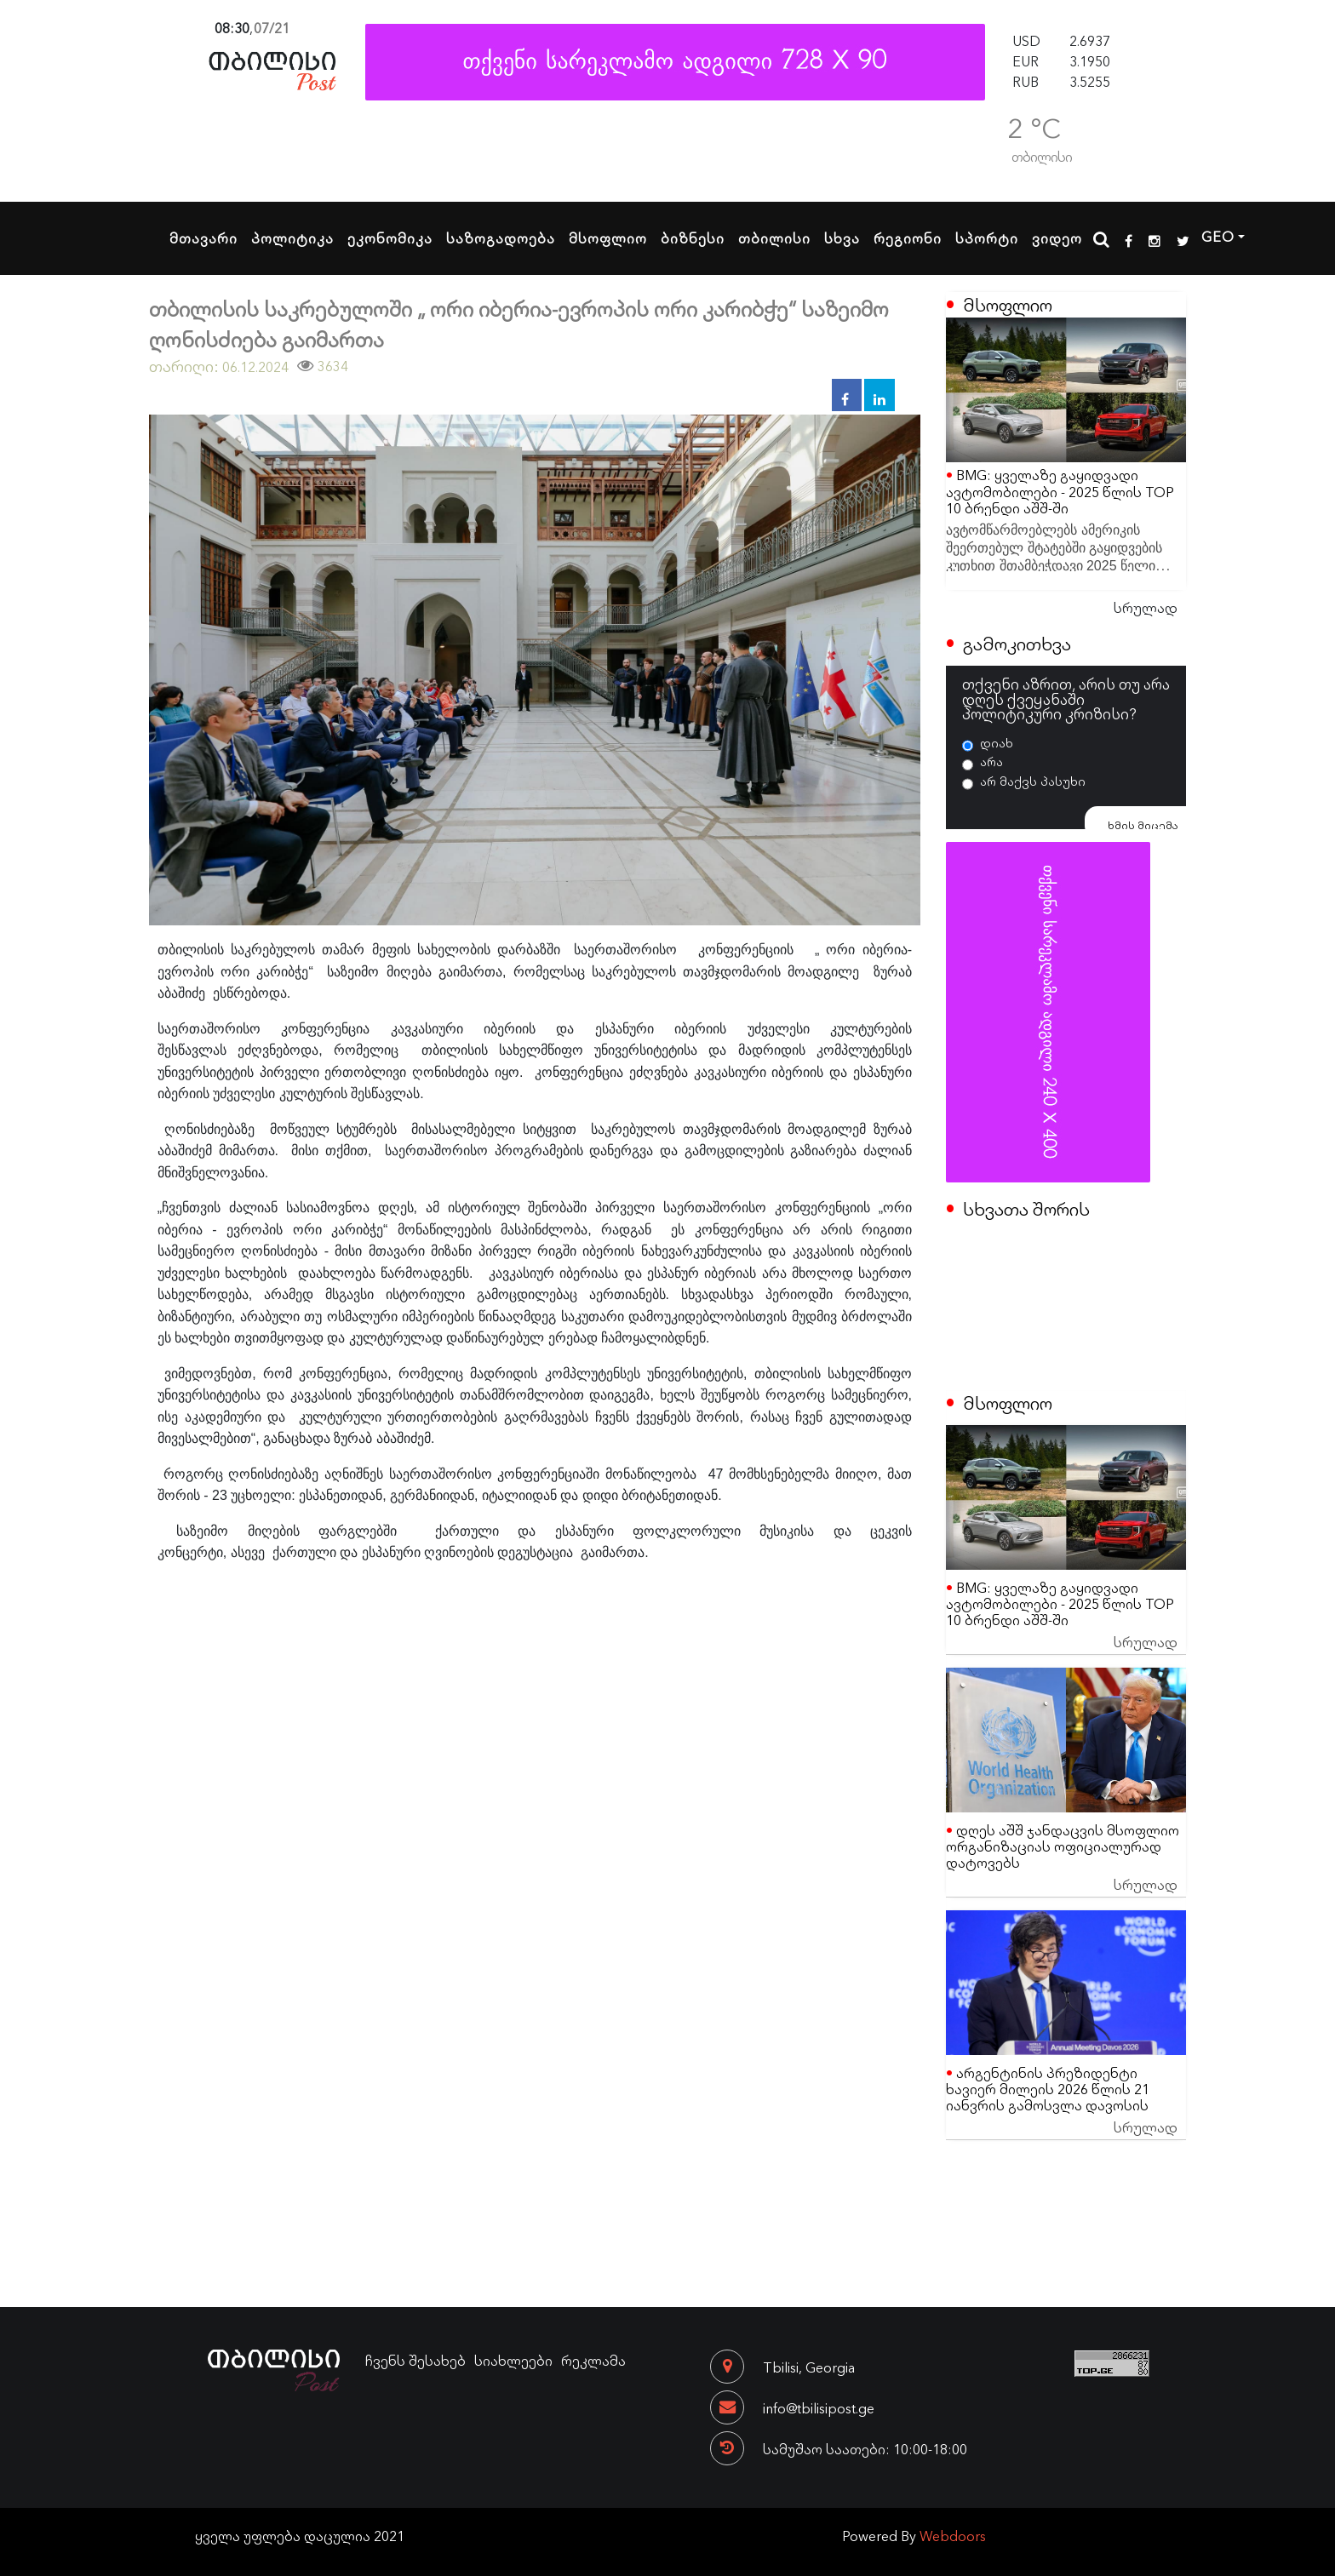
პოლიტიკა (292, 237)
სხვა (842, 237)
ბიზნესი (693, 237)
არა (991, 761)
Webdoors (953, 2535)
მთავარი (203, 237)
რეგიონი (908, 237)
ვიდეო (1057, 237)
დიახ (996, 742)
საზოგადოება (500, 237)
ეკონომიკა (390, 237)
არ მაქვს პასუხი (1033, 781)
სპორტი (986, 237)
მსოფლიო (608, 237)
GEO (1218, 235)
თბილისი (774, 237)
